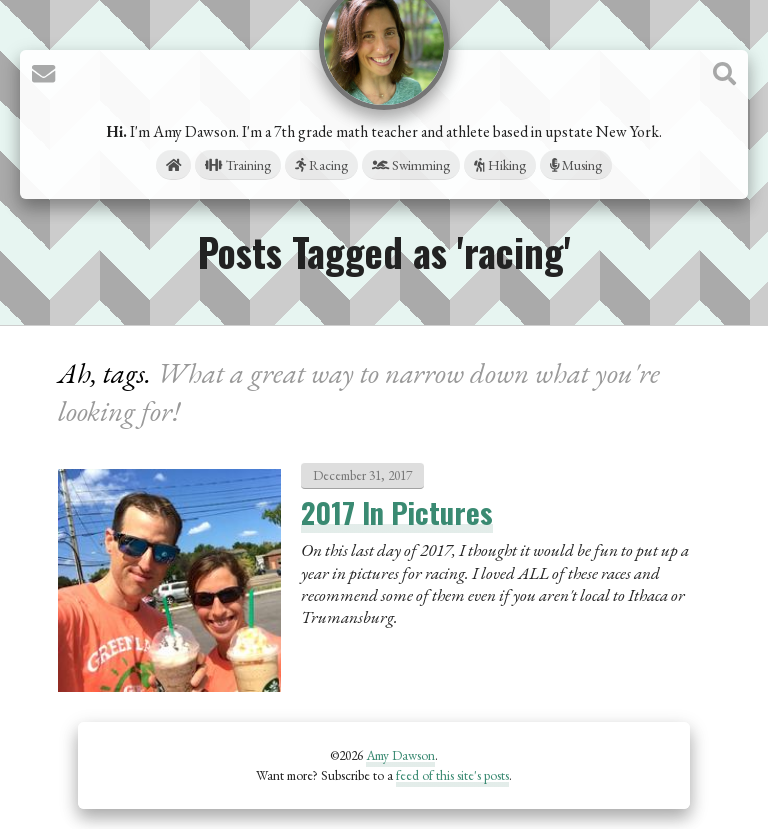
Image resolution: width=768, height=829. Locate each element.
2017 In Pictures (397, 512)
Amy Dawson (400, 755)
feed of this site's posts (452, 775)
